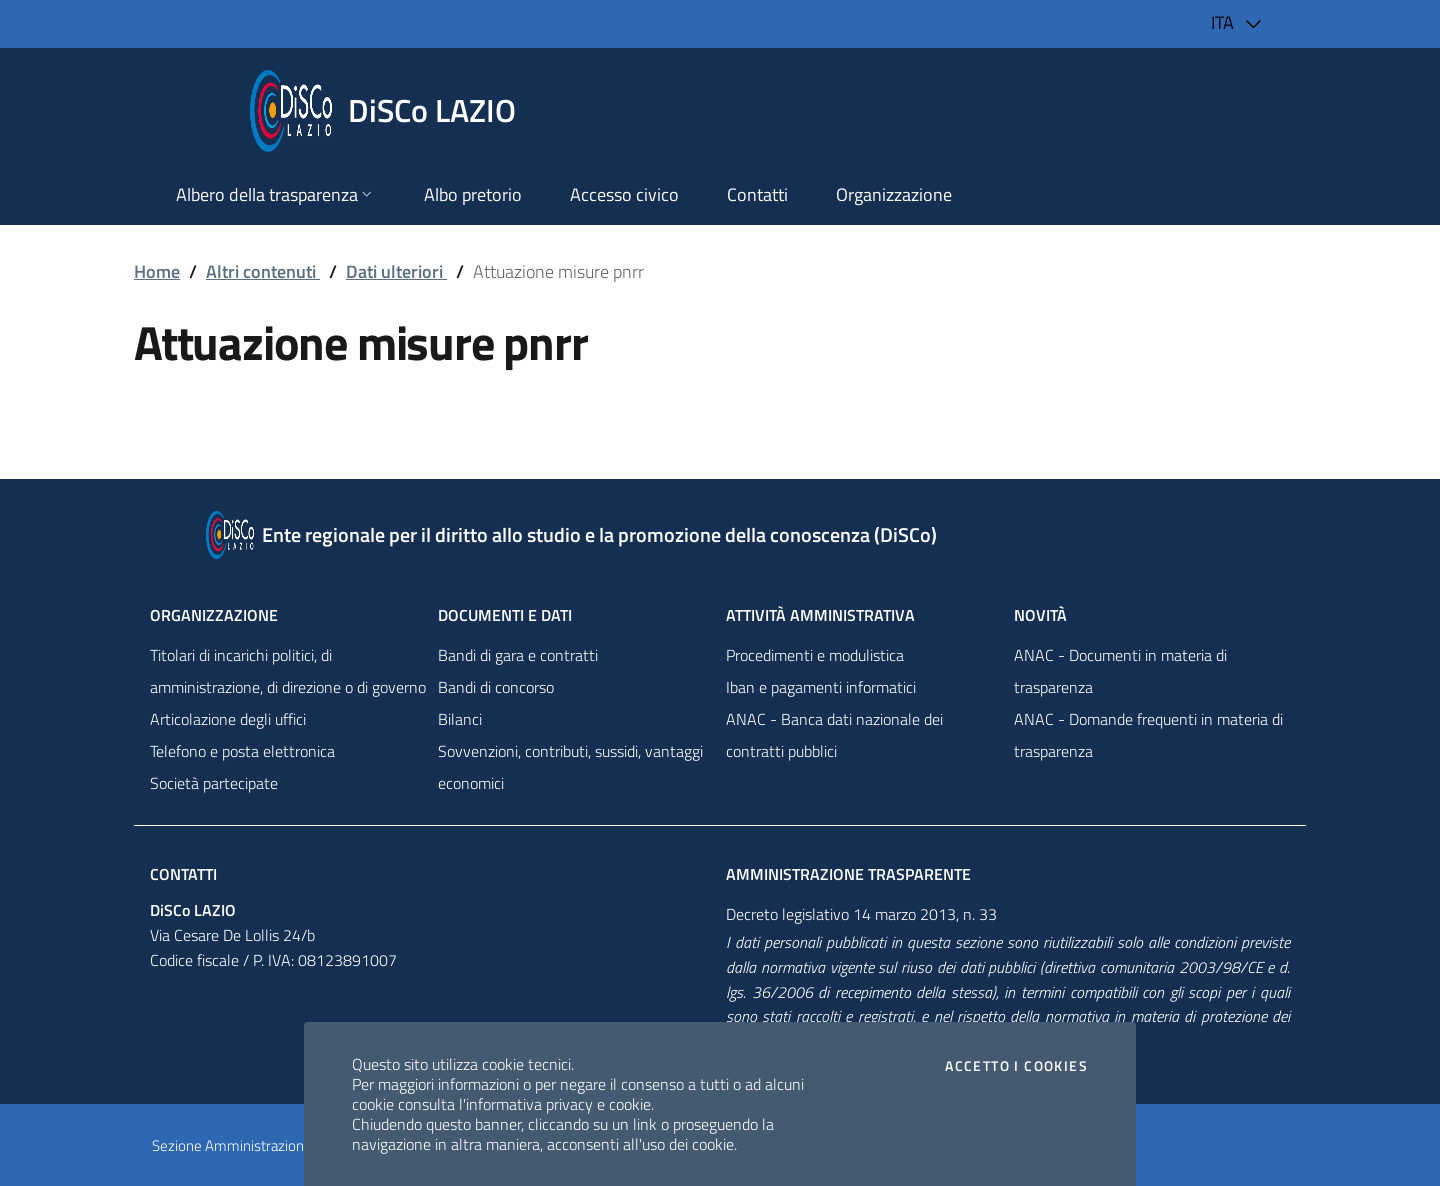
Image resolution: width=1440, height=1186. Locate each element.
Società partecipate (214, 783)
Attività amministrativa (820, 615)
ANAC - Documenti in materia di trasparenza (1120, 671)
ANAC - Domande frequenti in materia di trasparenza (1148, 735)
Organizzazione (214, 615)
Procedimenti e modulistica (815, 655)
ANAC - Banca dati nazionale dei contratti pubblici (834, 735)
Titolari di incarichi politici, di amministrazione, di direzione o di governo (288, 671)
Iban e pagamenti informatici (821, 687)
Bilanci (460, 719)
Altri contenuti (263, 271)
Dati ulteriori (396, 271)
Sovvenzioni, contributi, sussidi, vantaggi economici (570, 767)
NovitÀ (1040, 615)
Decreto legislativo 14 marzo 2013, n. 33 (861, 914)
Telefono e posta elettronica (242, 751)
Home (157, 271)
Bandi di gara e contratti (518, 655)
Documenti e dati (505, 615)
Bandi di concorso (496, 687)
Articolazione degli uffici (228, 719)
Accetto (1016, 1066)
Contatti (183, 874)
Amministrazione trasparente (848, 874)
